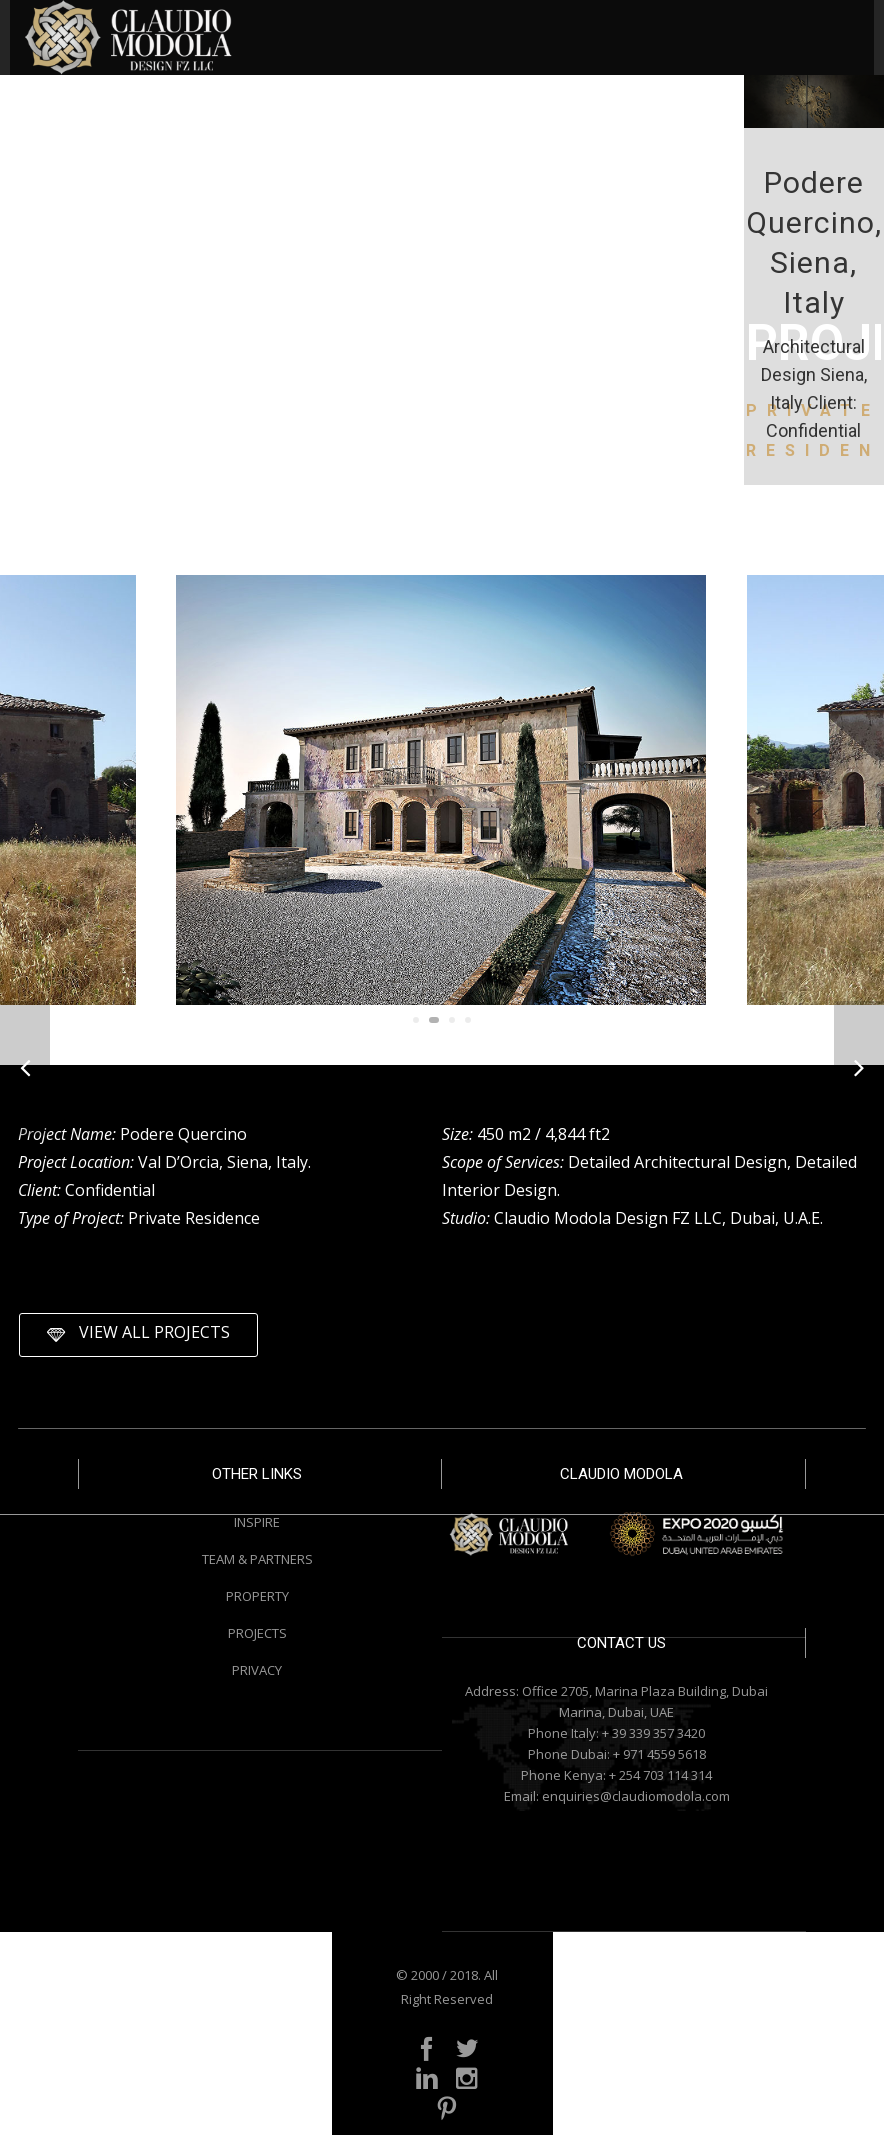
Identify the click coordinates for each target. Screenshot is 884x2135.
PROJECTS (257, 1633)
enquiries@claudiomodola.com (636, 1796)
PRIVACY (257, 1670)
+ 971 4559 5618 (659, 1754)
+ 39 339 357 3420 (653, 1733)
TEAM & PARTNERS (257, 1559)
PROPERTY (257, 1596)
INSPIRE (257, 1522)
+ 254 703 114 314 (660, 1775)
